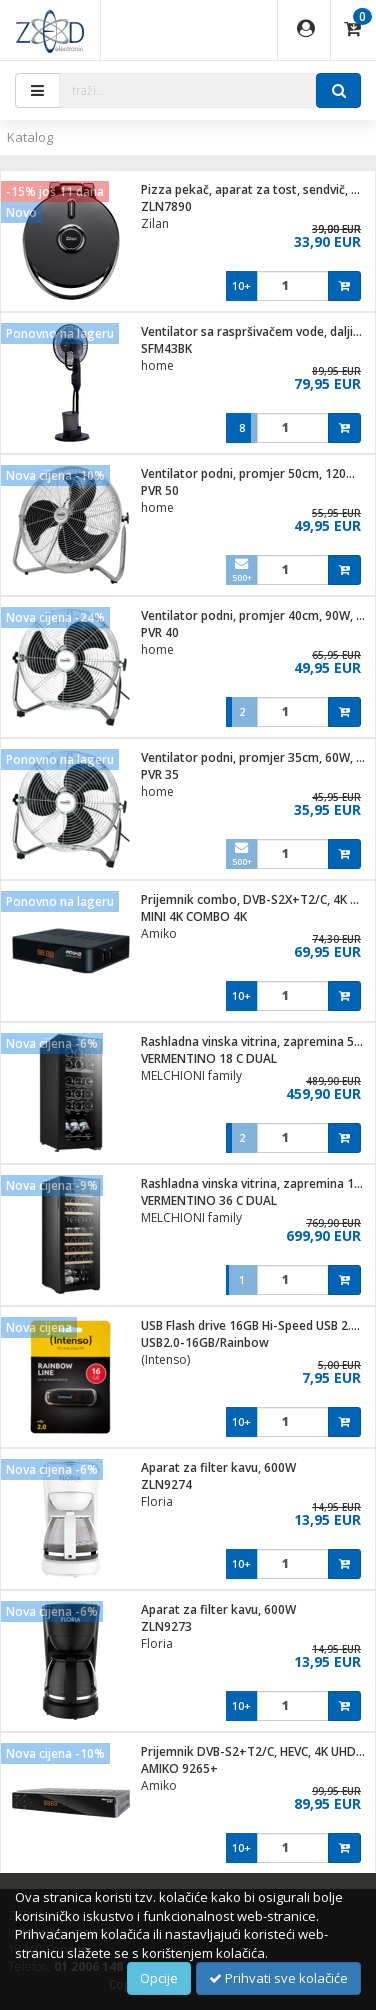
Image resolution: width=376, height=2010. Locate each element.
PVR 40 (160, 632)
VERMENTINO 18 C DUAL (209, 1058)
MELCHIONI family (191, 1075)
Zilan (155, 223)
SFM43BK (166, 348)
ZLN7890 (166, 206)
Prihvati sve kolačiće (278, 1978)
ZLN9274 (166, 1484)
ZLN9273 (166, 1626)
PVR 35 (160, 774)
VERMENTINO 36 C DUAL (209, 1200)
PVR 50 (160, 490)
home (157, 365)
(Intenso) (165, 1359)
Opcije (159, 1978)
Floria (157, 1501)
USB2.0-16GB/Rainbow (205, 1342)
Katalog (30, 137)
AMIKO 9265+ (179, 1768)
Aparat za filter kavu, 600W (218, 1467)
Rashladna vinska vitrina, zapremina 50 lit (258, 1041)
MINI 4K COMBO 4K (194, 916)
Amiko (159, 933)
